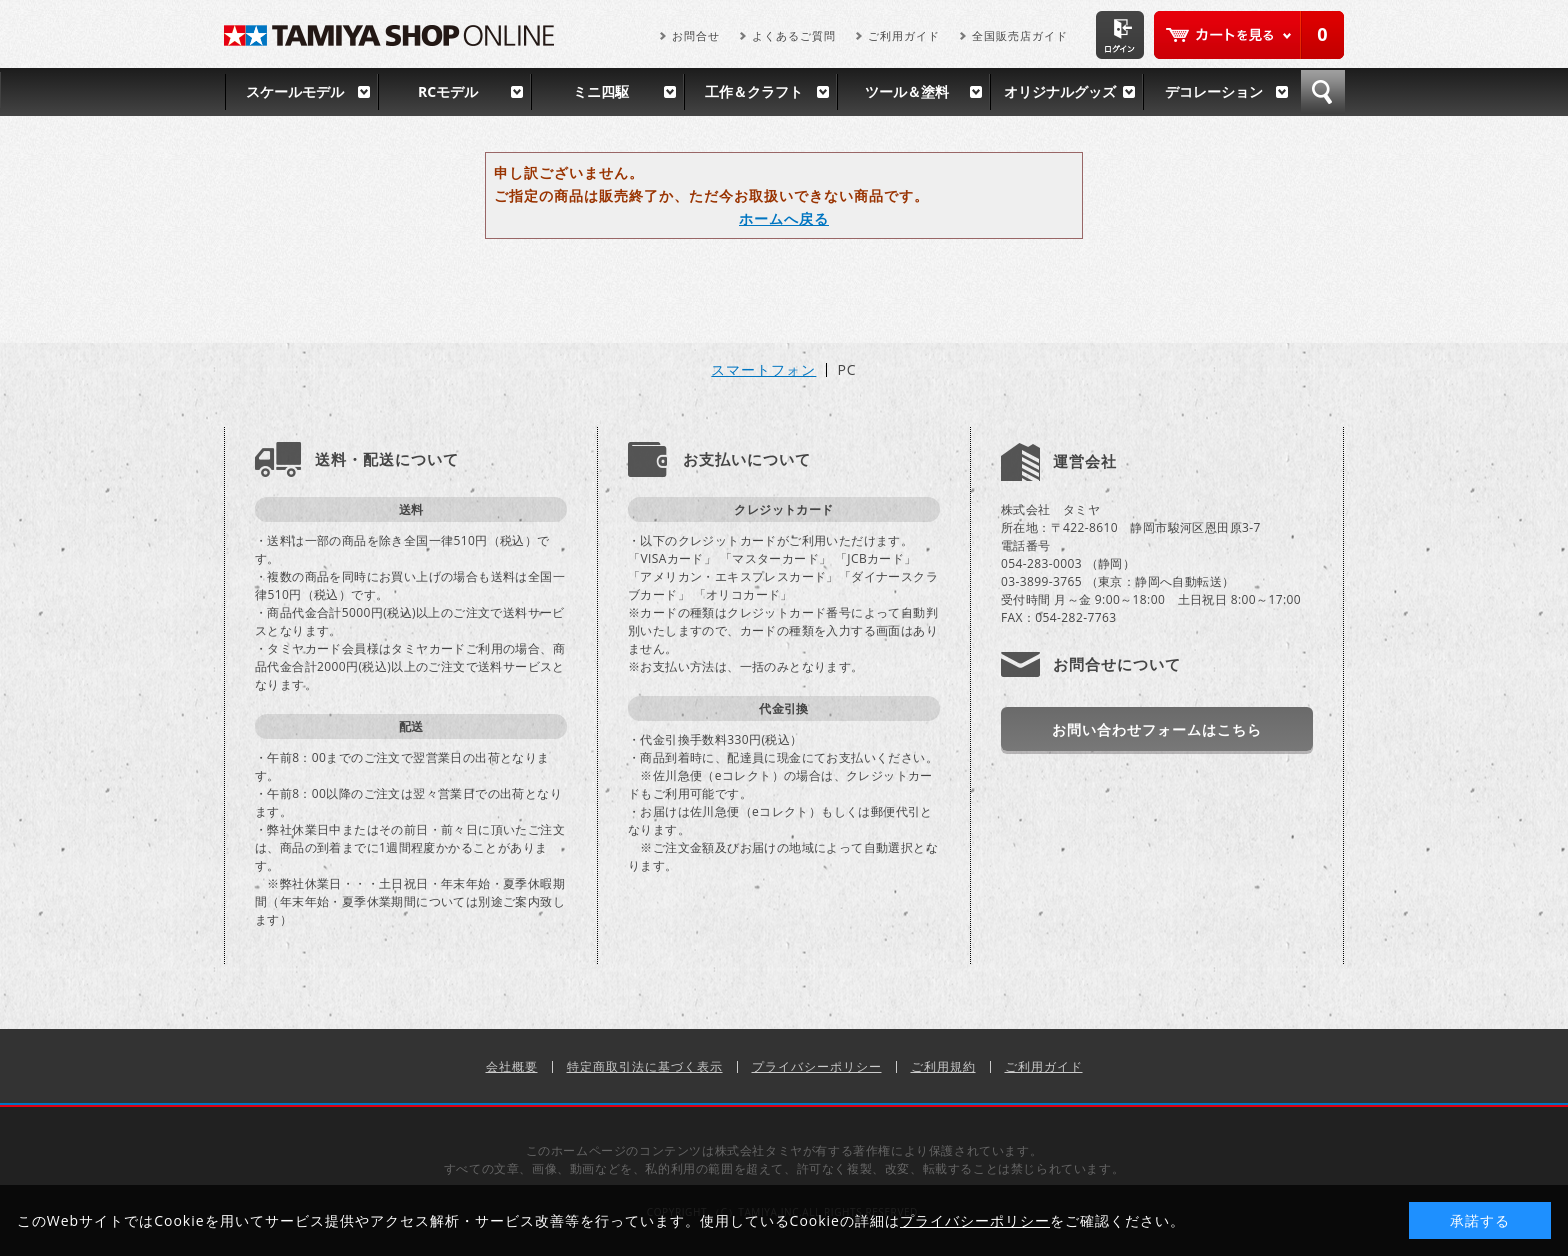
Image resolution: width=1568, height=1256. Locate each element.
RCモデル (448, 91)
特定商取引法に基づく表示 (645, 1066)
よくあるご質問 (794, 35)
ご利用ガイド (904, 35)
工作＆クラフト (754, 91)
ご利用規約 (943, 1066)
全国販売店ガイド (1020, 35)
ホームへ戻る (784, 218)
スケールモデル (295, 91)
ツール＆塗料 (907, 91)
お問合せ (696, 35)
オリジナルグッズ (1060, 91)
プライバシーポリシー (817, 1066)
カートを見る (1249, 35)
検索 (1323, 92)
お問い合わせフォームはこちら (1157, 729)
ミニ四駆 (601, 91)
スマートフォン (763, 370)
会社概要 (512, 1066)
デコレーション (1214, 91)
